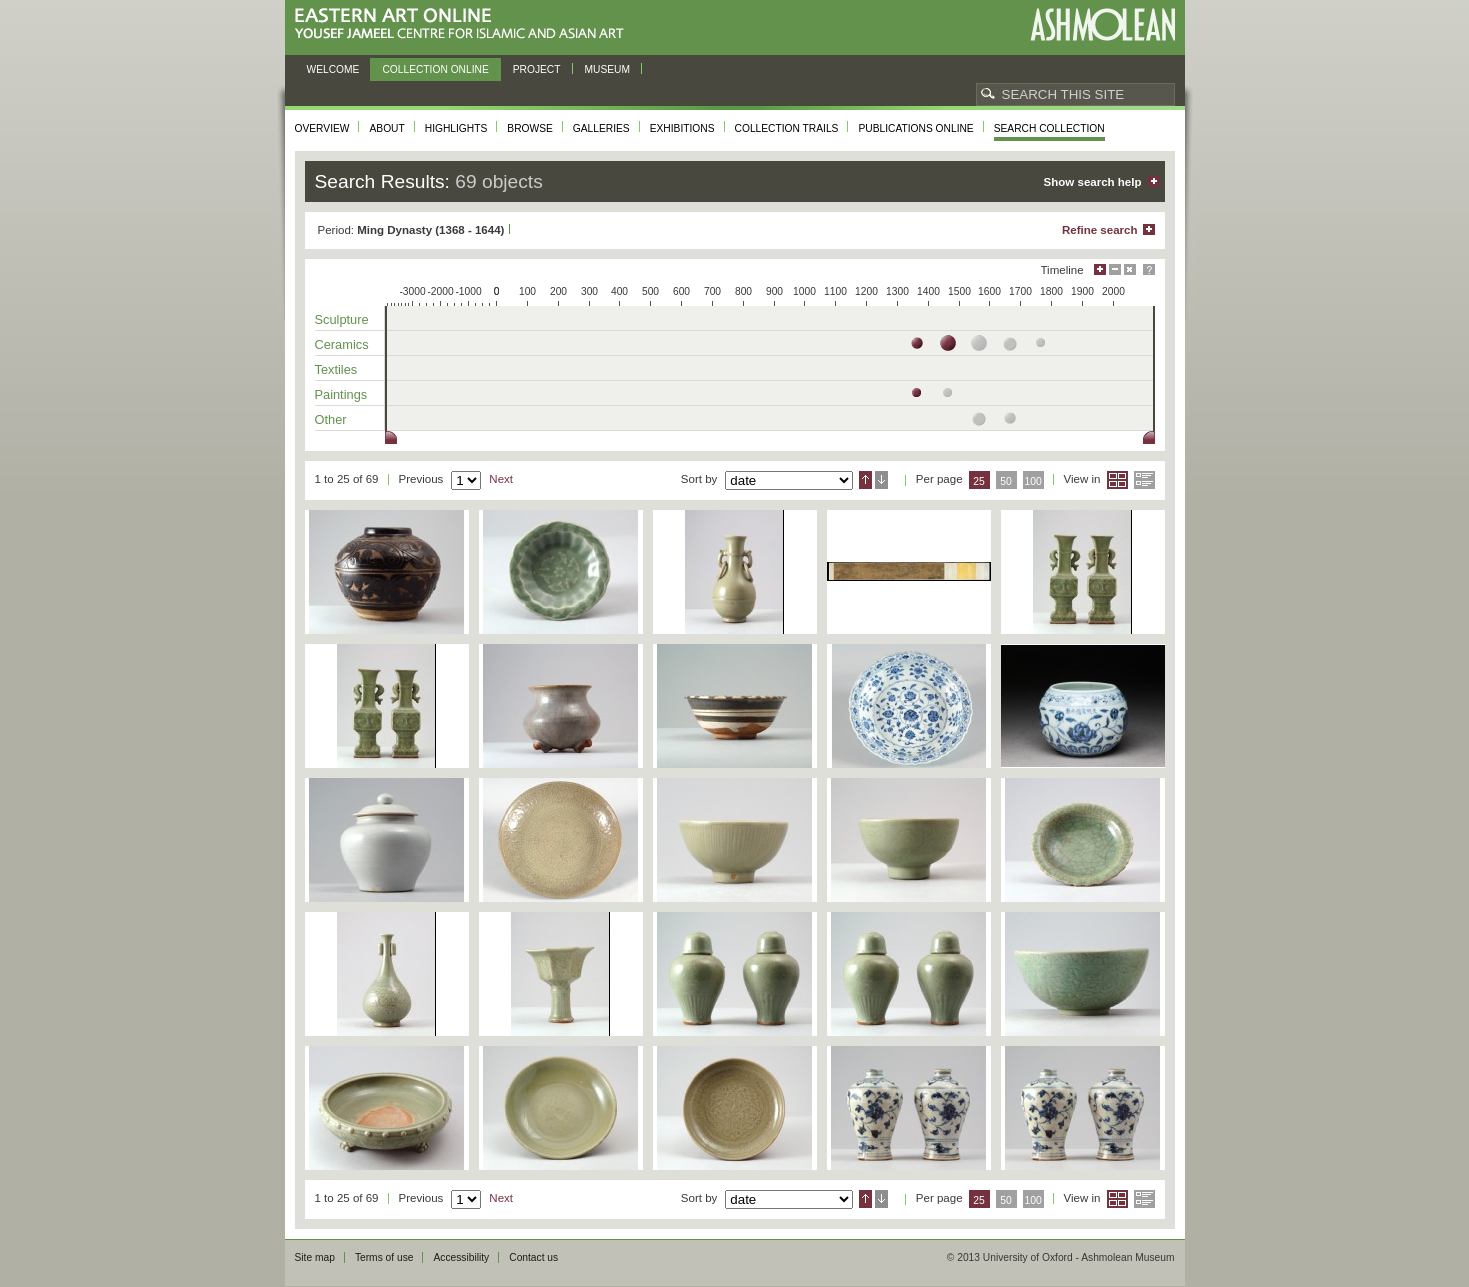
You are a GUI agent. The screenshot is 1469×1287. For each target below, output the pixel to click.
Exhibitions (682, 128)
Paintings (341, 394)
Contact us (533, 1257)
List (1144, 480)
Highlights (456, 128)
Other (331, 419)
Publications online (915, 128)
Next (501, 479)
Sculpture (342, 319)
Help (1149, 269)
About (386, 128)
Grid (1117, 480)
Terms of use (384, 1257)
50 (1006, 481)
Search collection (1049, 128)
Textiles (336, 369)
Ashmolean (1102, 24)
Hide (1130, 269)
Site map (315, 1257)
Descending (881, 480)
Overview (322, 128)
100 (1032, 481)
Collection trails (787, 128)
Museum (608, 69)
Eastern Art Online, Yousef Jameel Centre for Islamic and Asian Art (464, 24)
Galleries (601, 128)
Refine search (1100, 230)
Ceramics (342, 344)
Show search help (1093, 182)
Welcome (333, 69)
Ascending (865, 480)
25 (979, 481)
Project (537, 69)
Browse (530, 128)
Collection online (435, 69)
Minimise (1115, 269)
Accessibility (461, 1257)
